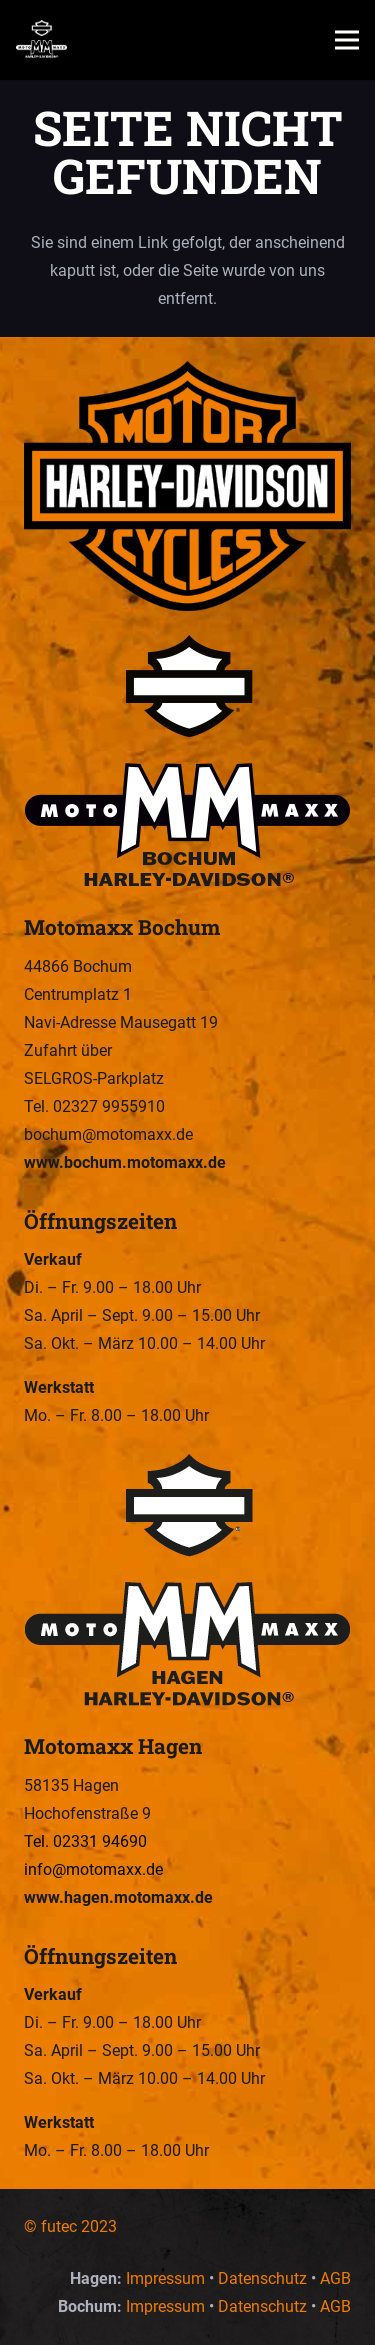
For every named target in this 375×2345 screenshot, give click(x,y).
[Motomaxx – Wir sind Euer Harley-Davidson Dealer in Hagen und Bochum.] (41, 40)
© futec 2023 (70, 2226)
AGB (335, 2278)
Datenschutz (262, 2278)
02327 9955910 (109, 1106)
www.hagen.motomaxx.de (118, 1897)
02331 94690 (100, 1841)
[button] (347, 40)
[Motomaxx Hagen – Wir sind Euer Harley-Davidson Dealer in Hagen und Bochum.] (187, 1582)
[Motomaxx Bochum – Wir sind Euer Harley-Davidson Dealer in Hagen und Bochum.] (187, 763)
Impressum (165, 2278)
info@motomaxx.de (93, 1869)
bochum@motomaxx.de (108, 1134)
